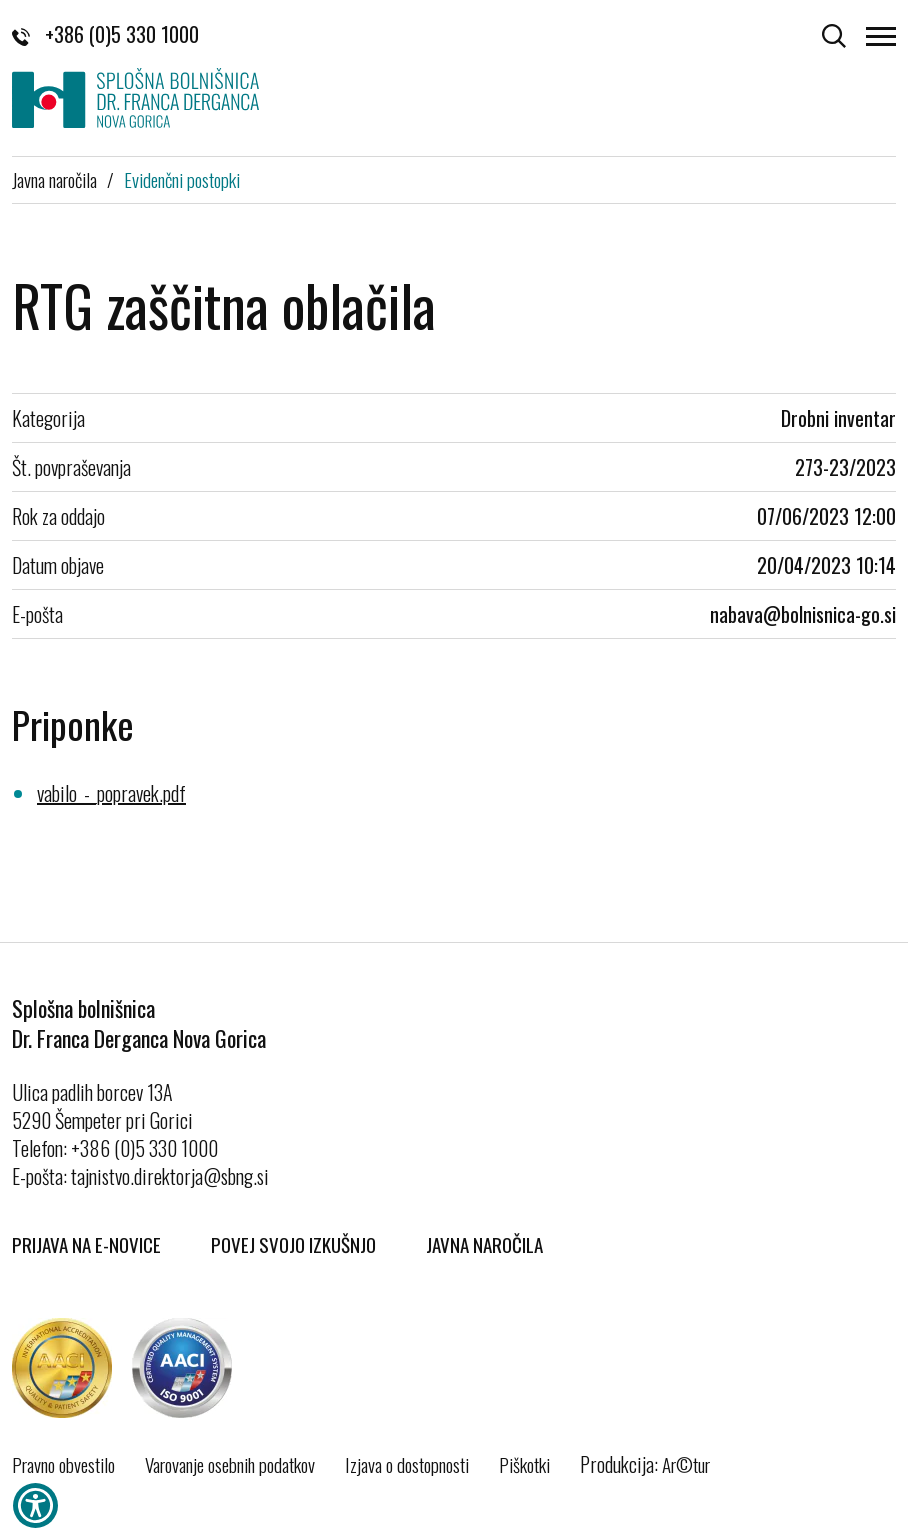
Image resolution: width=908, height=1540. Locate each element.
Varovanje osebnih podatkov (230, 1464)
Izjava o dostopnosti (407, 1464)
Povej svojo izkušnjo (293, 1244)
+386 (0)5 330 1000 (105, 34)
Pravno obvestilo (63, 1464)
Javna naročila (54, 179)
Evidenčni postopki (182, 179)
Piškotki (524, 1464)
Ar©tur (686, 1464)
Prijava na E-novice (86, 1244)
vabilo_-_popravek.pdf (111, 793)
